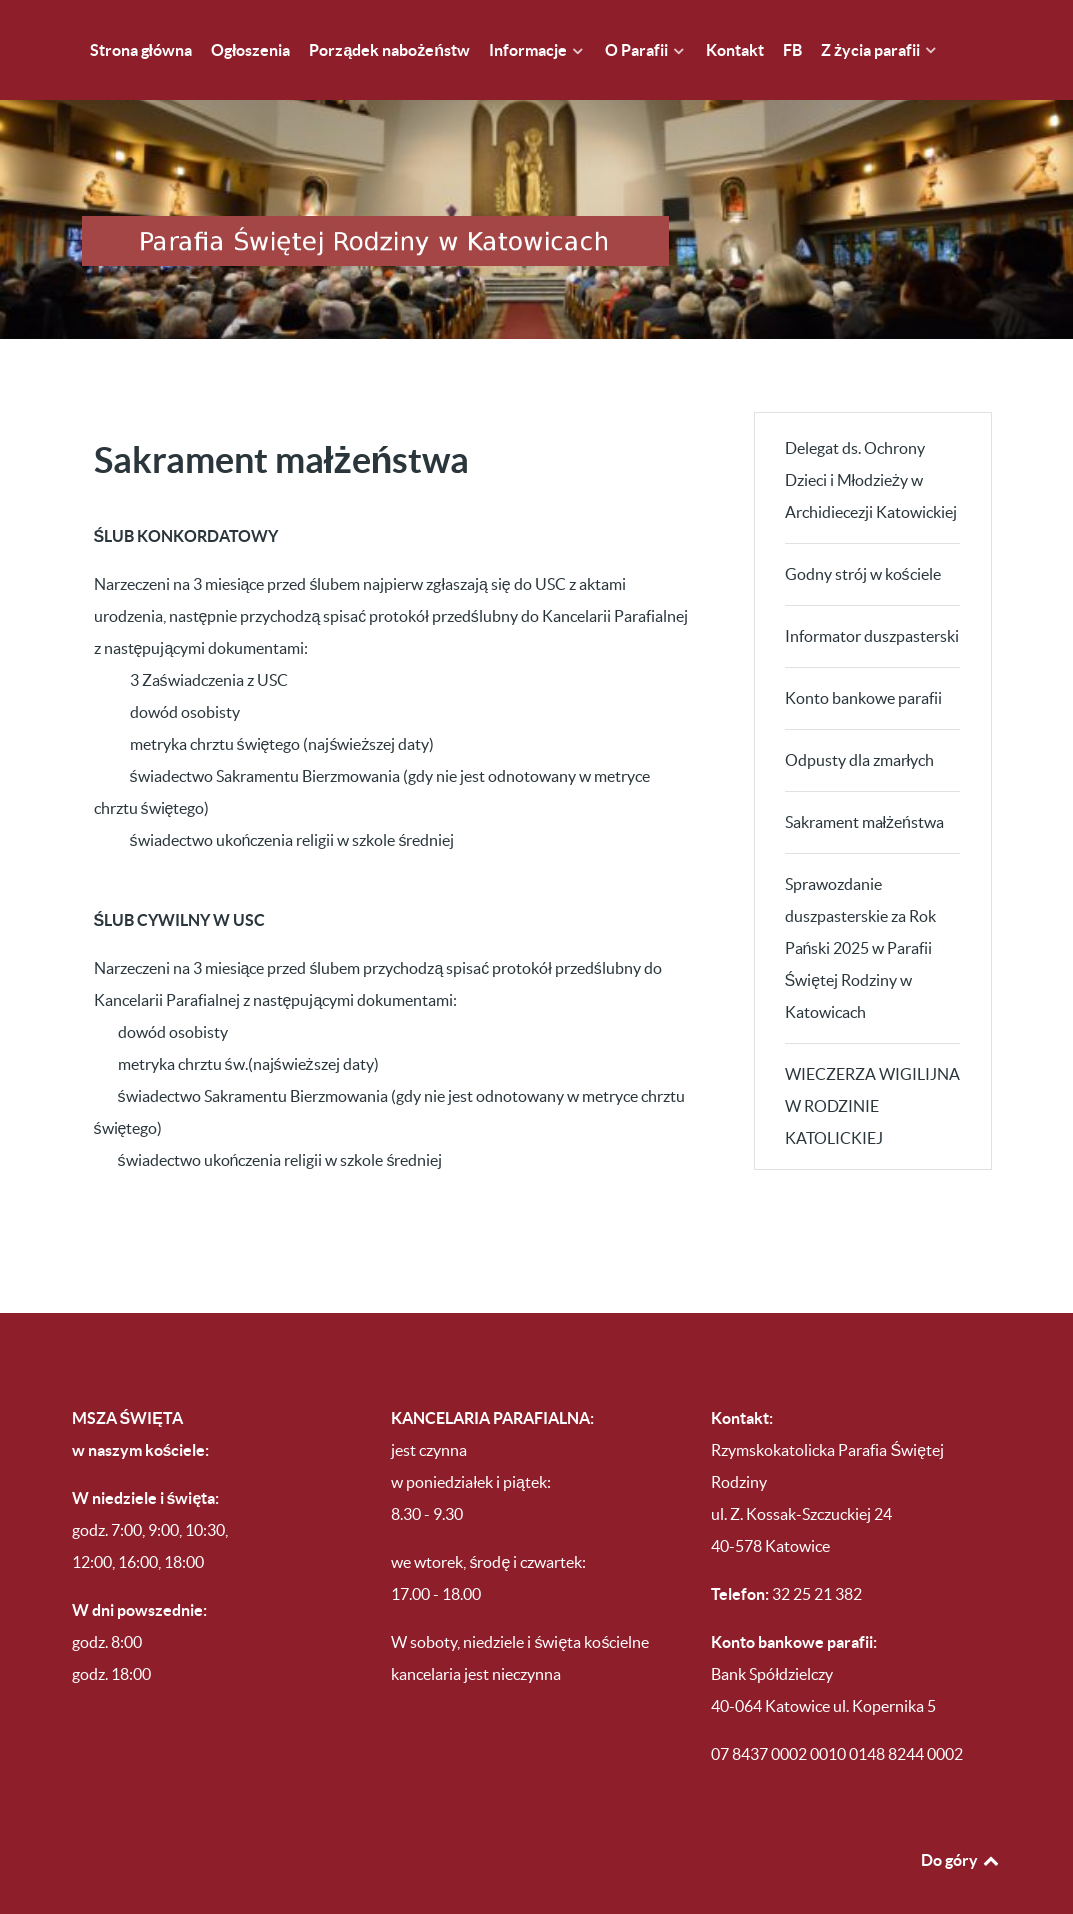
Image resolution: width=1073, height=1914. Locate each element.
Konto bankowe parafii (863, 655)
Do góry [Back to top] (961, 1817)
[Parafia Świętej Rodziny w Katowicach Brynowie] (537, 198)
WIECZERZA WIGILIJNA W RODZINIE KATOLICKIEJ (872, 1063)
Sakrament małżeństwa (864, 779)
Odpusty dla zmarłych (860, 717)
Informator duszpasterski (872, 593)
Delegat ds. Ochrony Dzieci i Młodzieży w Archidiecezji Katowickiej (871, 437)
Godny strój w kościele (863, 531)
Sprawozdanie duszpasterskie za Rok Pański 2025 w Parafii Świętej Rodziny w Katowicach (860, 905)
